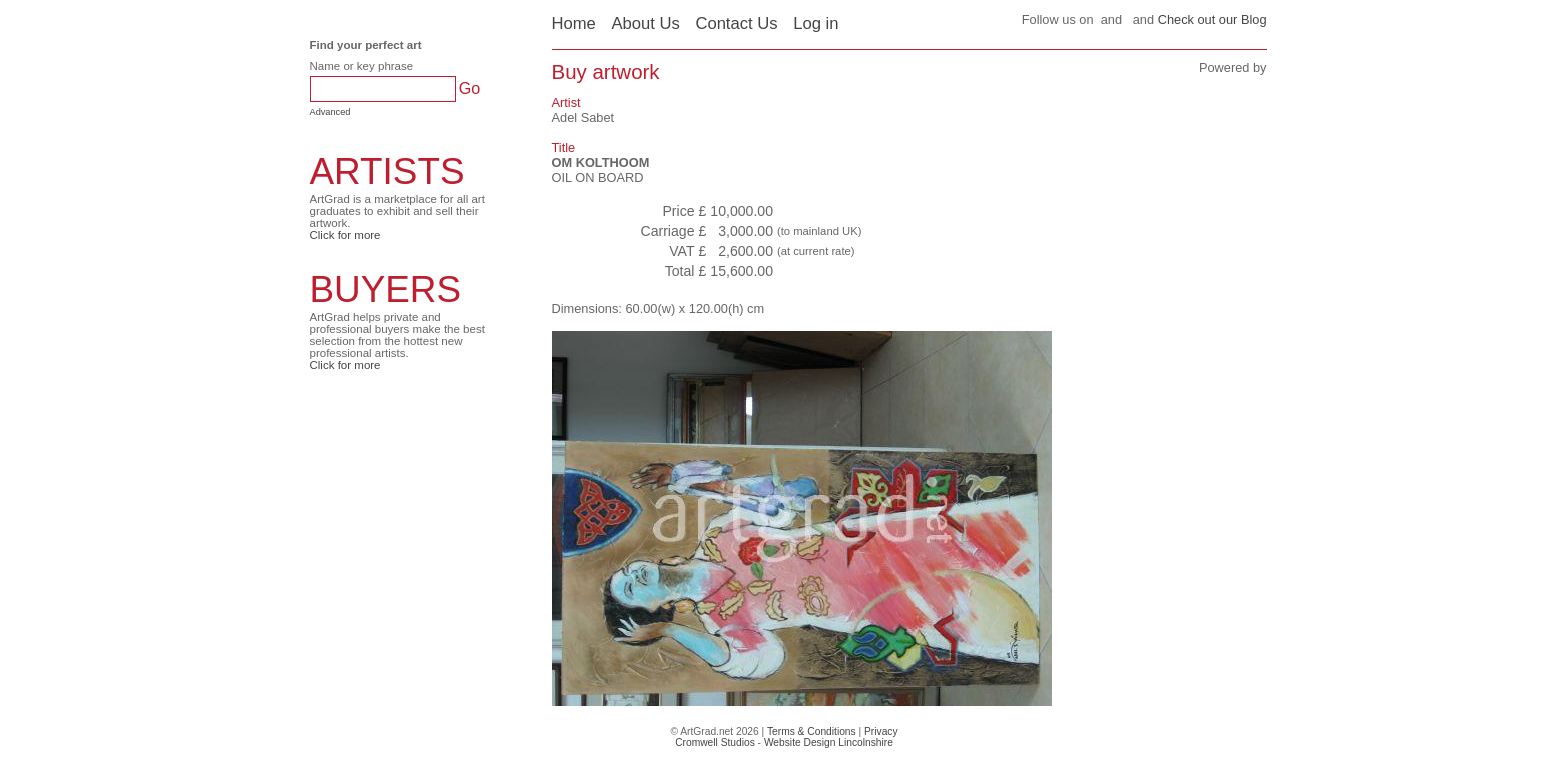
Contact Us (736, 23)
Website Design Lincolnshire (828, 742)
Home (574, 23)
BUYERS (386, 289)
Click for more (345, 235)
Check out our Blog (1212, 19)
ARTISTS (387, 171)
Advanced (330, 112)
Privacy (881, 731)
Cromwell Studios (715, 742)
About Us (645, 23)
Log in (815, 23)
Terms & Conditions (811, 731)
